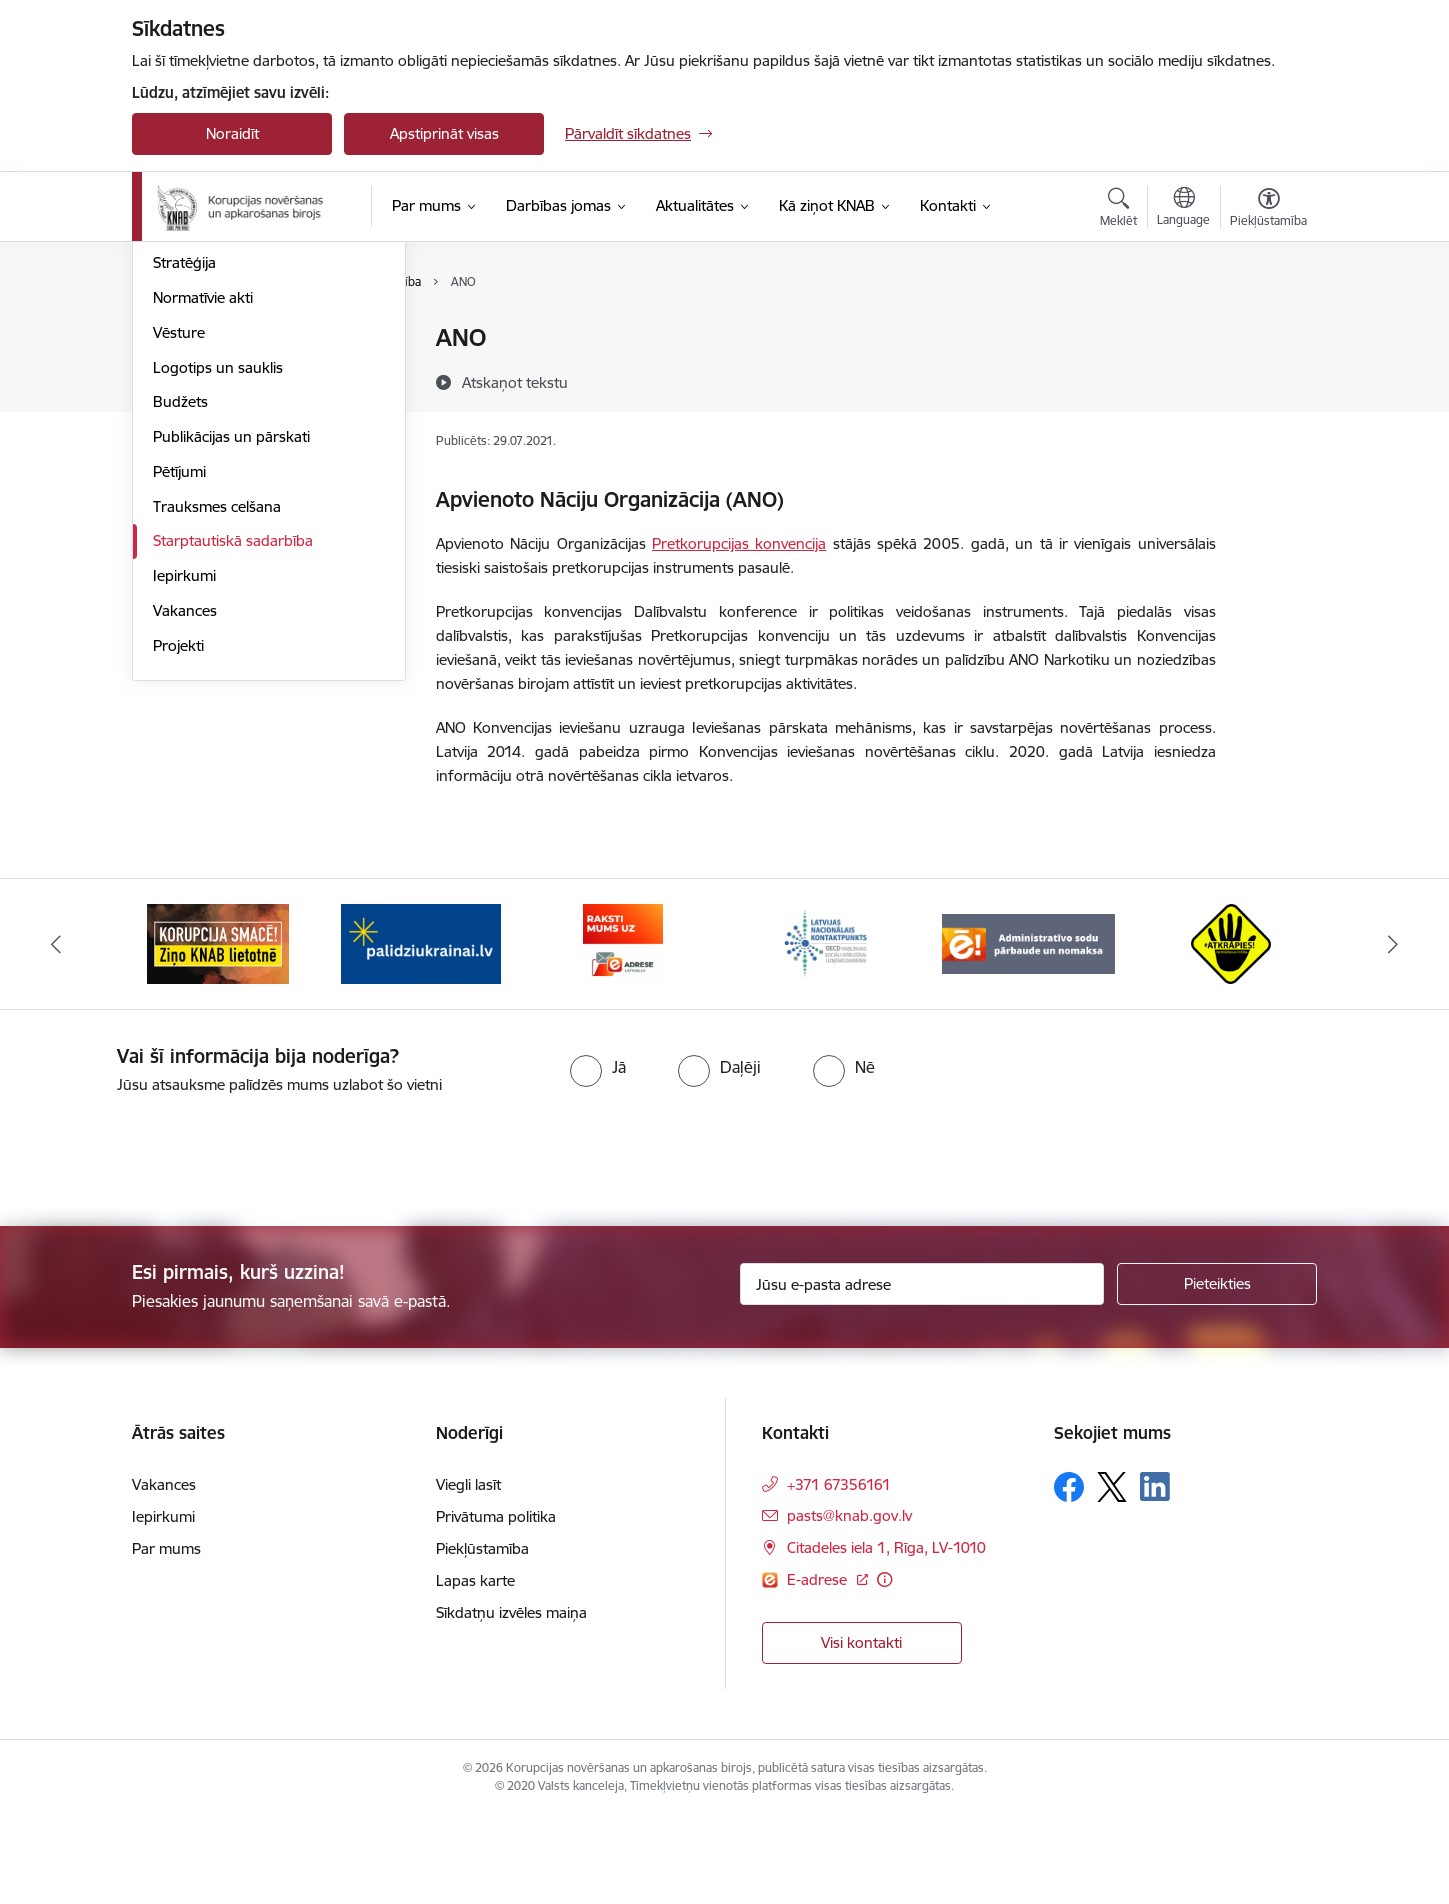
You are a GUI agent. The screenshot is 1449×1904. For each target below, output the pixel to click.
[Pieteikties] (1217, 1372)
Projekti (178, 860)
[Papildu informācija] (884, 1667)
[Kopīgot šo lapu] (1268, 379)
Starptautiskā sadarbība (233, 756)
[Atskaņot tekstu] (515, 382)
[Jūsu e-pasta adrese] (922, 1372)
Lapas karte (475, 1668)
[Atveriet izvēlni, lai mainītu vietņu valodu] (1183, 209)
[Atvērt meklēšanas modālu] (1118, 210)
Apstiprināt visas (444, 133)
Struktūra (185, 408)
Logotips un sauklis (218, 582)
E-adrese (819, 1667)
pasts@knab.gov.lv (849, 1603)
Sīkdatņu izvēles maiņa (511, 1700)
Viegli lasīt (468, 1572)
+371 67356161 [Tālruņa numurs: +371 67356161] (839, 1572)
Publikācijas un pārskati (231, 651)
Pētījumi (179, 686)
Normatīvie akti (203, 512)
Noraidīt (232, 133)
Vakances (185, 825)
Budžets (180, 617)
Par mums (187, 339)
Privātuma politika (496, 1604)
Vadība (176, 373)
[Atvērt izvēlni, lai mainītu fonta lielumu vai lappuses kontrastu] (1268, 210)
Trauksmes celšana (217, 721)
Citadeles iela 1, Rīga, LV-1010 (886, 1635)
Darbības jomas (205, 443)
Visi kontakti (861, 1730)
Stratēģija (184, 478)
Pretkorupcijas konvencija (739, 543)
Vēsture (179, 547)
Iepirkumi (184, 790)
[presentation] (167, 1240)
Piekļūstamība (482, 1636)
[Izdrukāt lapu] (1268, 329)
